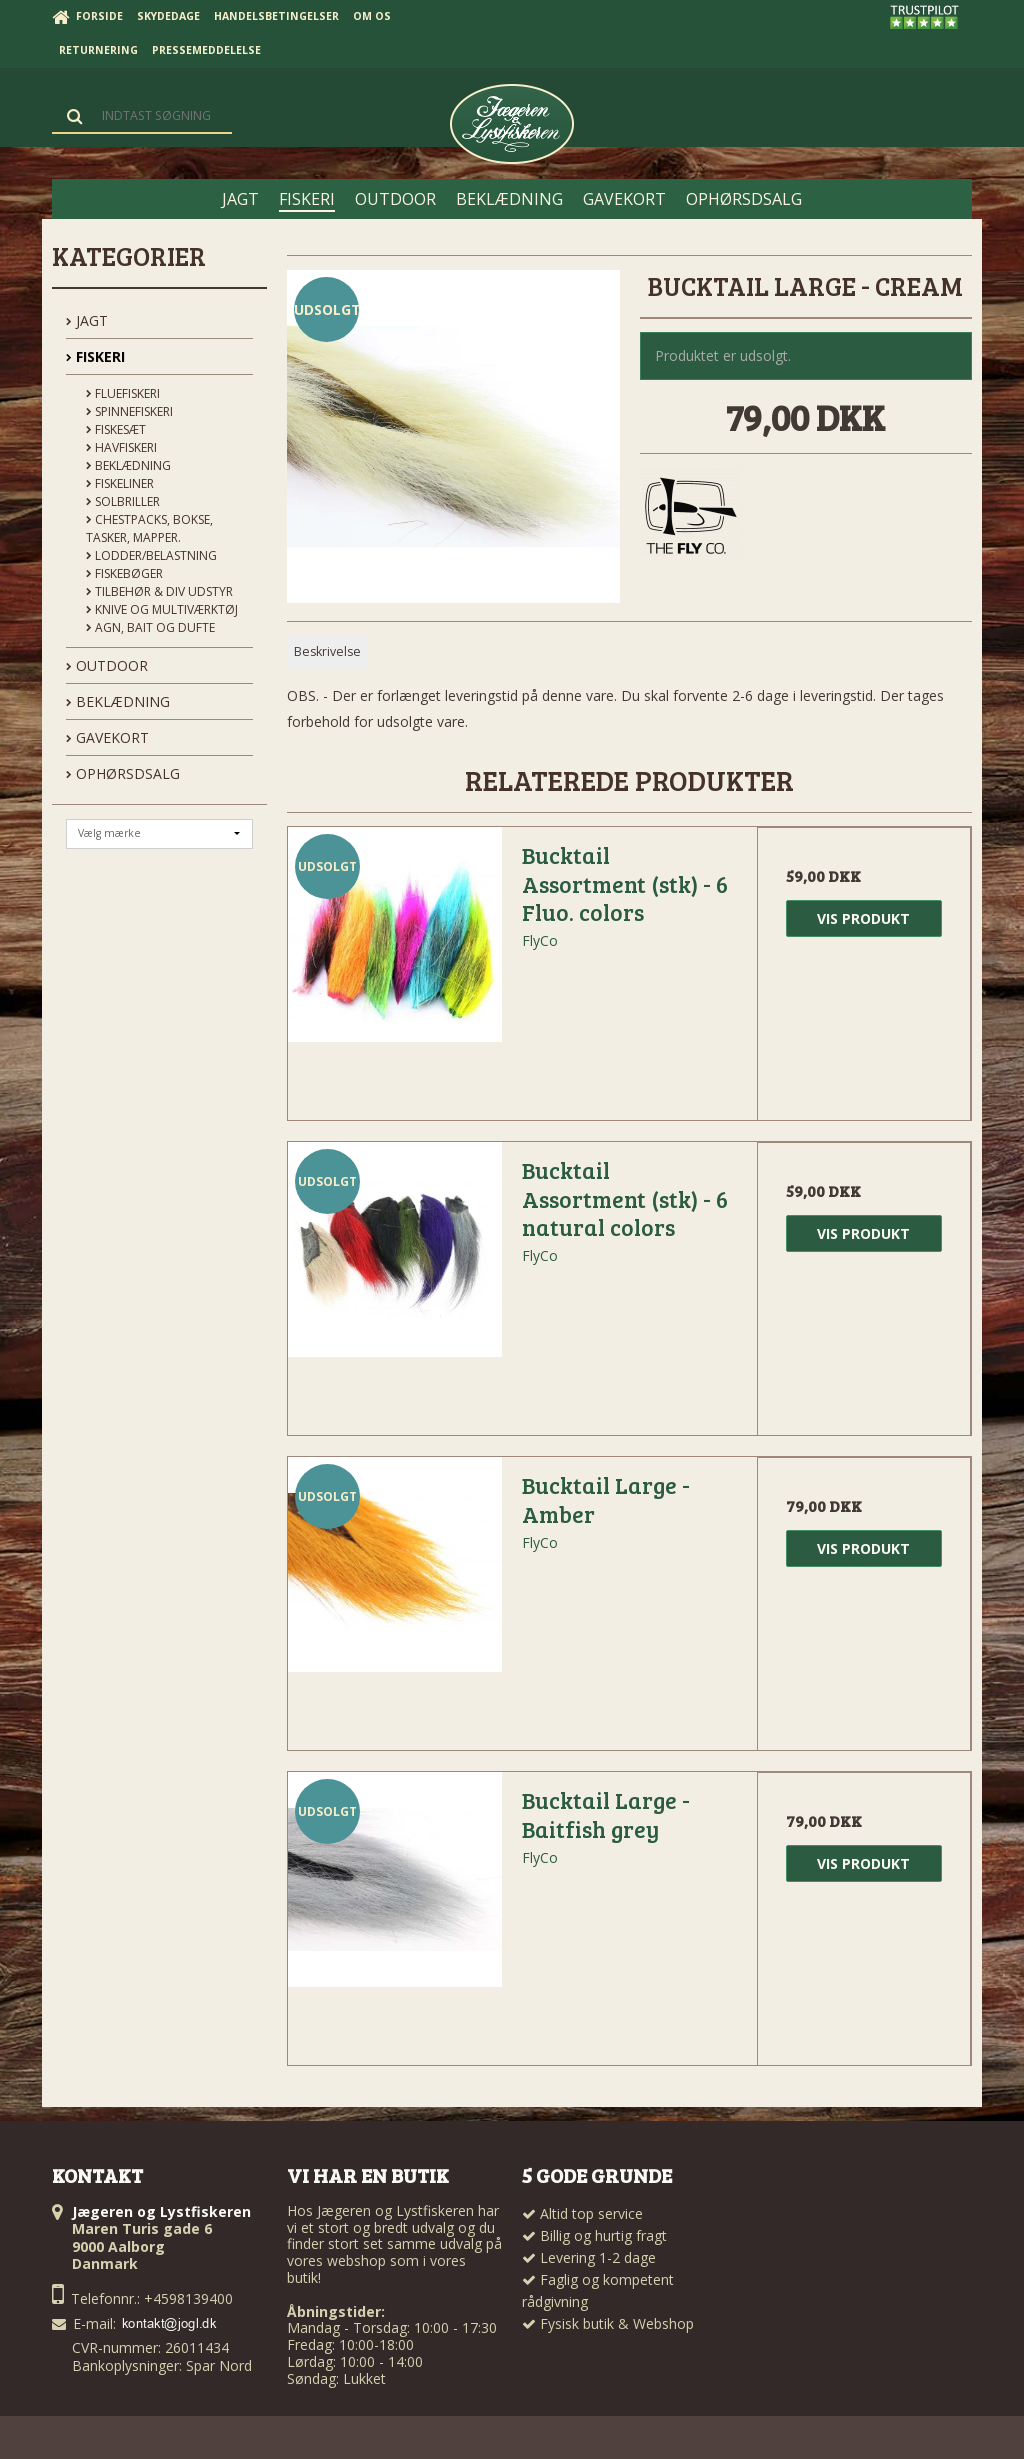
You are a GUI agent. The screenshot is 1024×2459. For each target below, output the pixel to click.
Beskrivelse (327, 651)
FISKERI (95, 356)
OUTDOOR (107, 665)
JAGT (87, 320)
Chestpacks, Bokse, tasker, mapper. (149, 528)
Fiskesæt (116, 429)
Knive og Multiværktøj (162, 609)
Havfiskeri (121, 447)
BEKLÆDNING (118, 701)
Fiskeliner (120, 483)
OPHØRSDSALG (123, 773)
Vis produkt (863, 918)
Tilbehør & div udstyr (159, 591)
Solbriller (123, 501)
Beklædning (128, 465)
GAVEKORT (107, 737)
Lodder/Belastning (151, 555)
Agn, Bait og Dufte (150, 627)
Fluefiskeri (123, 393)
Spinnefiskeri (129, 411)
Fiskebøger (124, 573)
